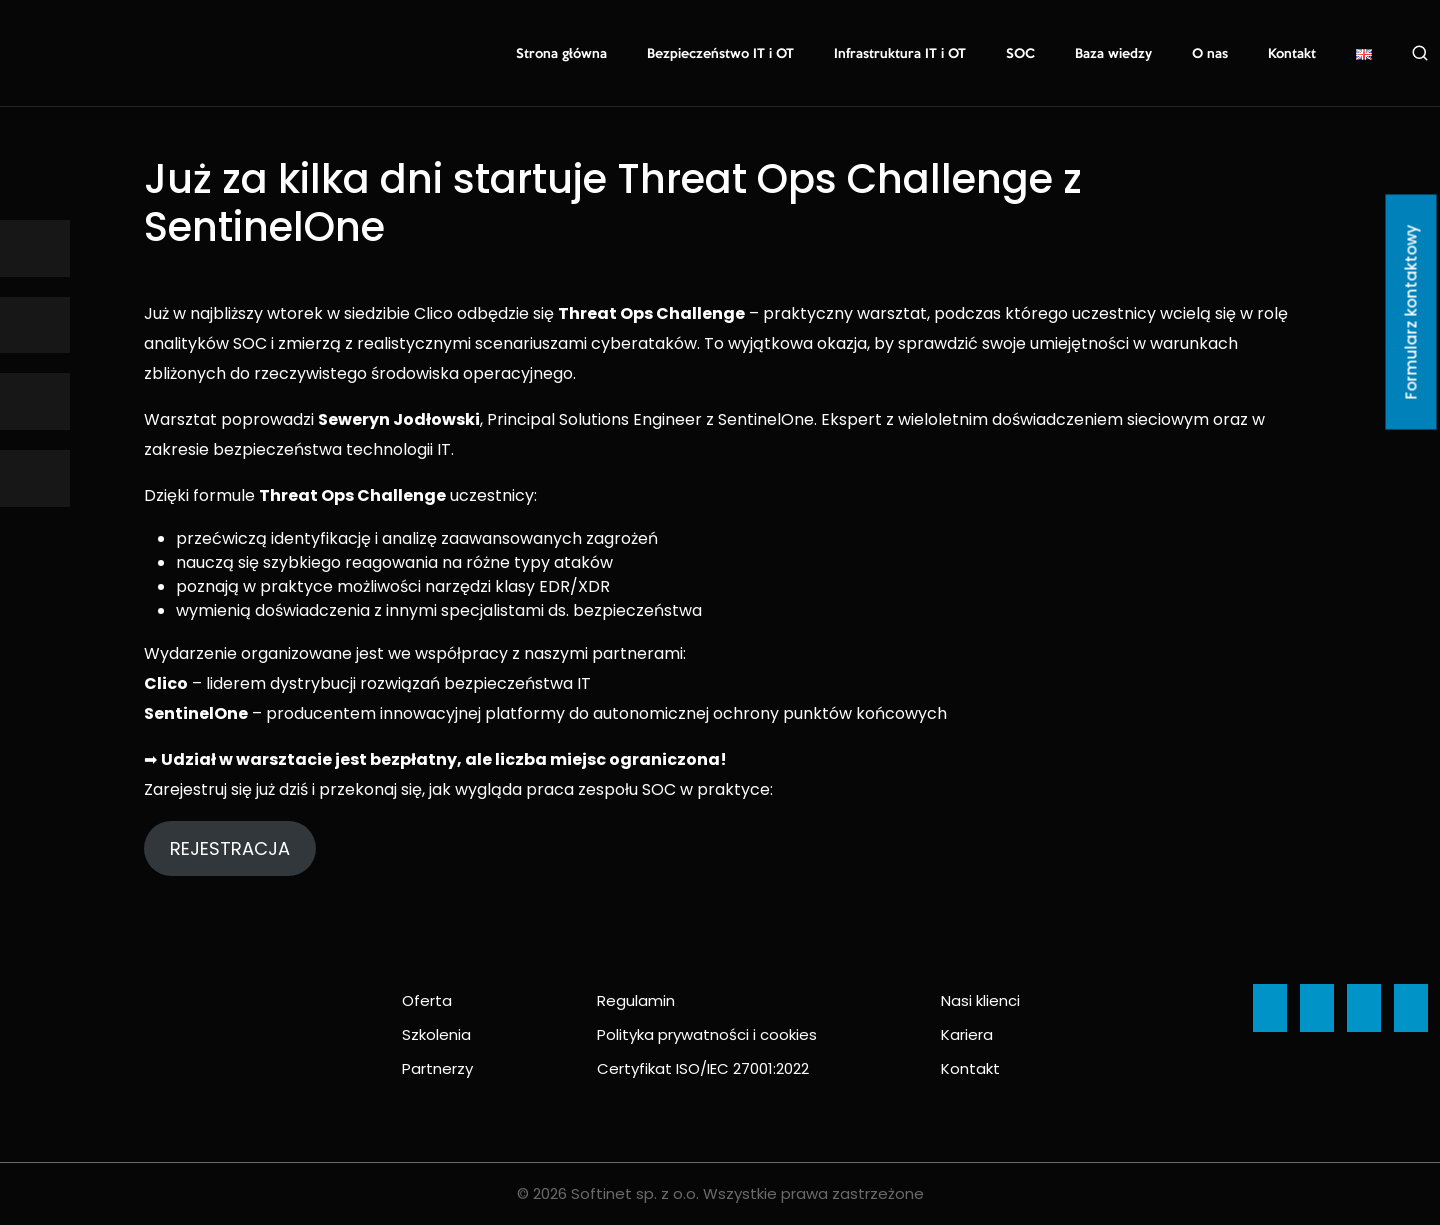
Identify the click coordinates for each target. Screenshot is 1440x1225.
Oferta (427, 1000)
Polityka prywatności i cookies (707, 1034)
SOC (1020, 54)
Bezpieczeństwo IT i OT (720, 54)
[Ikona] (35, 248)
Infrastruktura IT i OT (900, 54)
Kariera (967, 1034)
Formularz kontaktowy (1411, 312)
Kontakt (1292, 54)
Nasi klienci (980, 1000)
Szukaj (1420, 53)
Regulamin (636, 1000)
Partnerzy (437, 1068)
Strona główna (561, 54)
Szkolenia (436, 1034)
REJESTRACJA (230, 848)
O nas (1210, 54)
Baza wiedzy (1113, 54)
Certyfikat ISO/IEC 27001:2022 (703, 1068)
